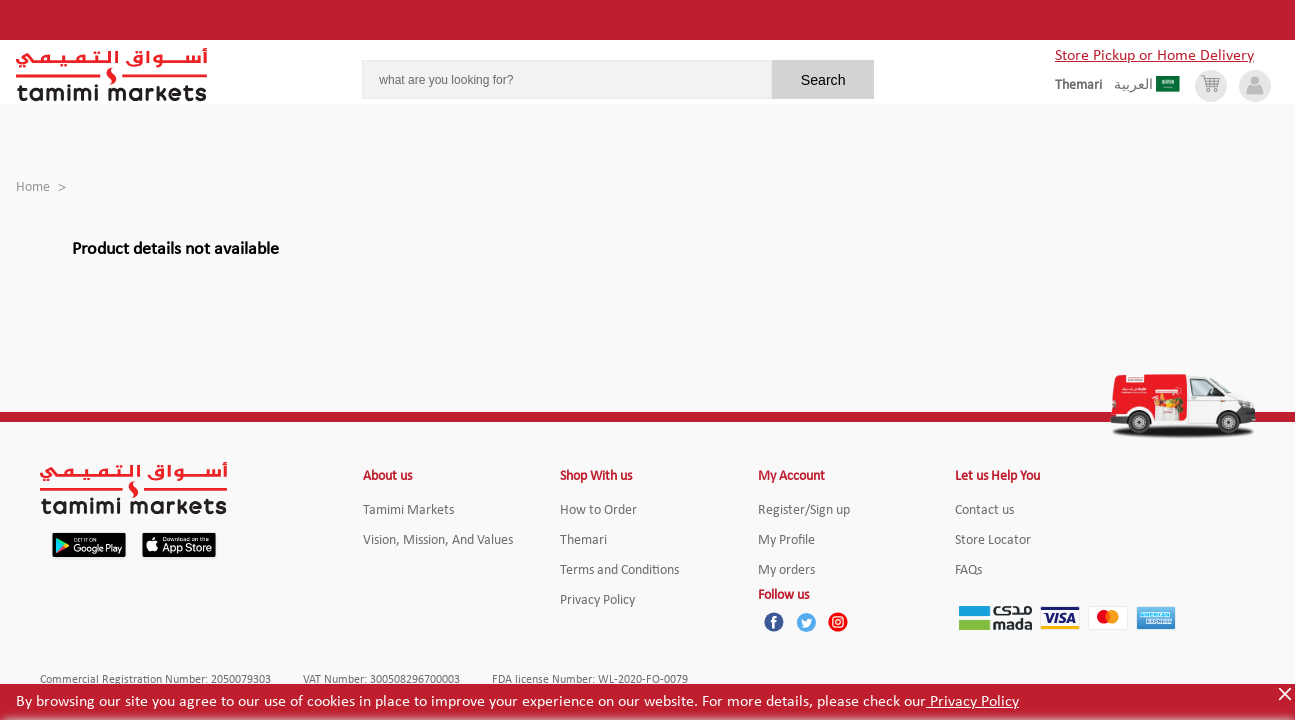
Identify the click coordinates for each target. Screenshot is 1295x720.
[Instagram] (838, 622)
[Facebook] (774, 622)
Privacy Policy (972, 702)
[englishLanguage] (1084, 86)
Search (823, 80)
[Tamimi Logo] (112, 75)
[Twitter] (806, 622)
